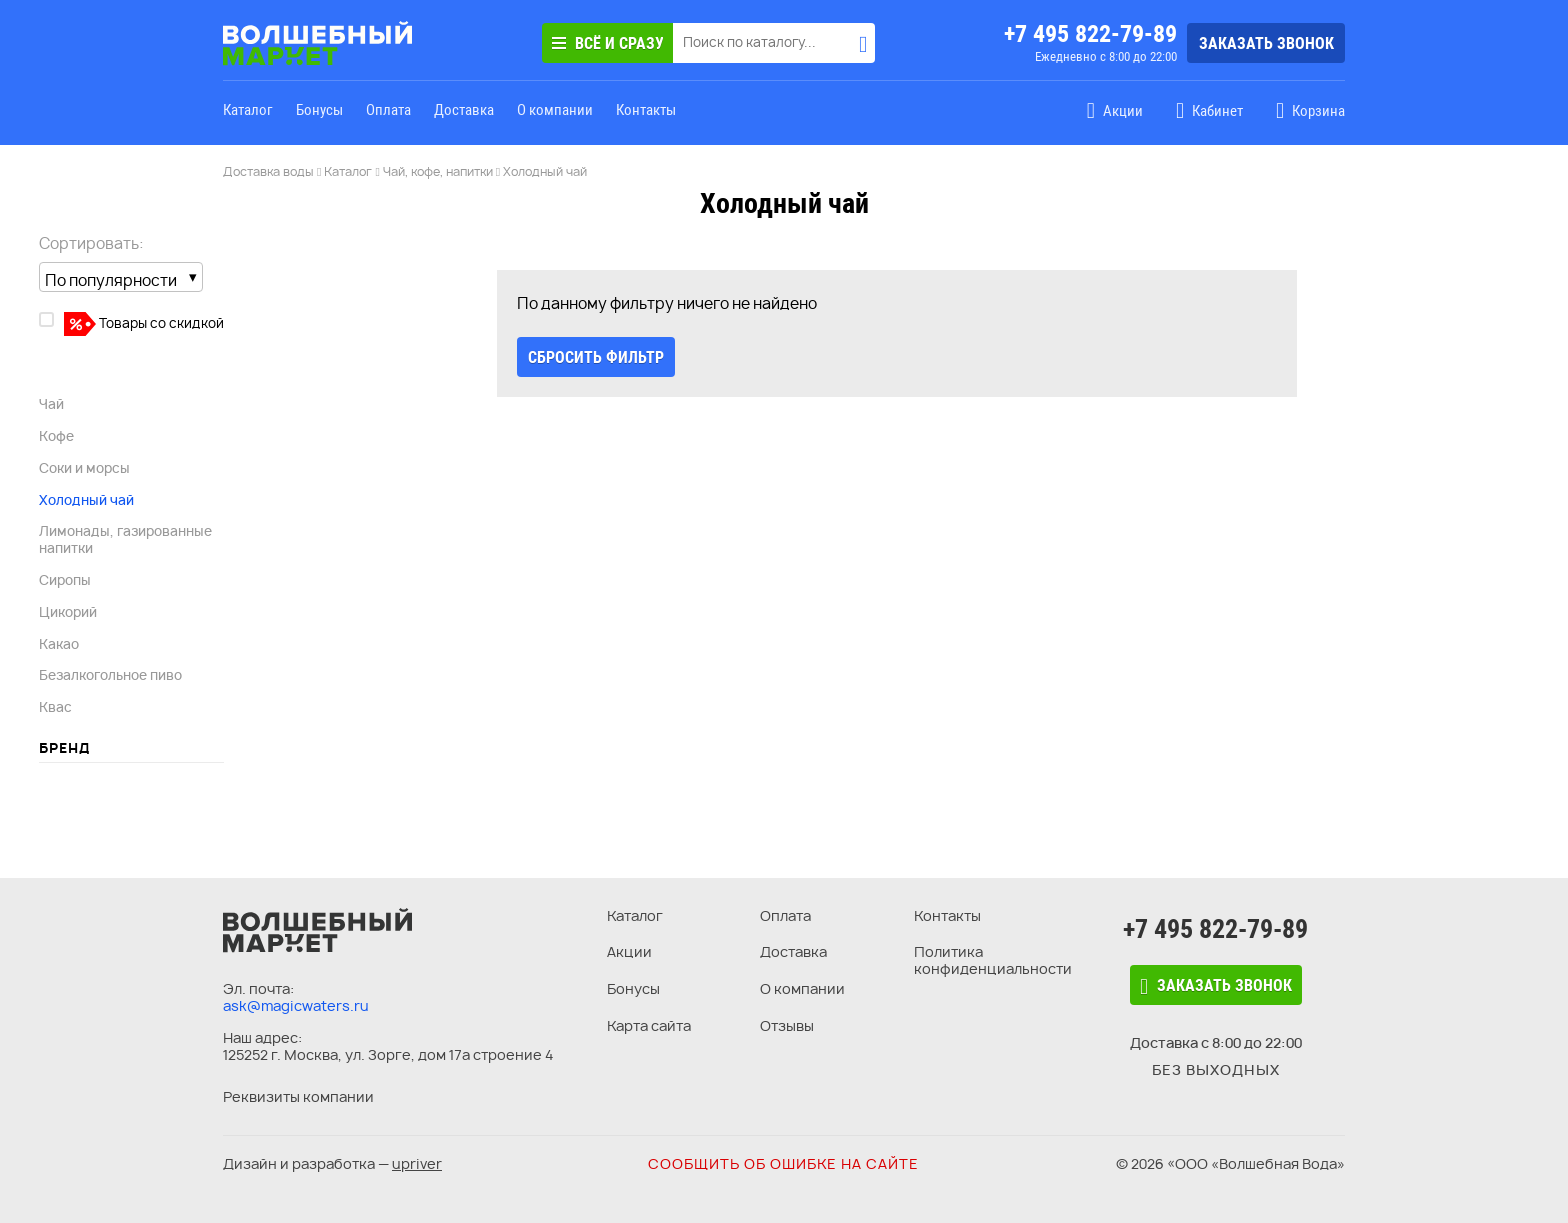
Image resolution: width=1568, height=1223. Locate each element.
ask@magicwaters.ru (296, 1005)
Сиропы (65, 580)
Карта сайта (649, 1025)
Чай (51, 404)
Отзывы (787, 1025)
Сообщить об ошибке (783, 1163)
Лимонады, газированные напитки (125, 539)
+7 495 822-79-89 (1090, 34)
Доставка (464, 110)
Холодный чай (86, 500)
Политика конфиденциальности (993, 960)
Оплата (388, 110)
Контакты (646, 110)
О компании (555, 110)
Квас (55, 707)
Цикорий (68, 612)
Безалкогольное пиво (110, 675)
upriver (417, 1163)
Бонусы (319, 110)
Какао (59, 644)
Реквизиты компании (298, 1096)
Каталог (248, 110)
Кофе (56, 436)
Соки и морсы (84, 468)
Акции (629, 951)
